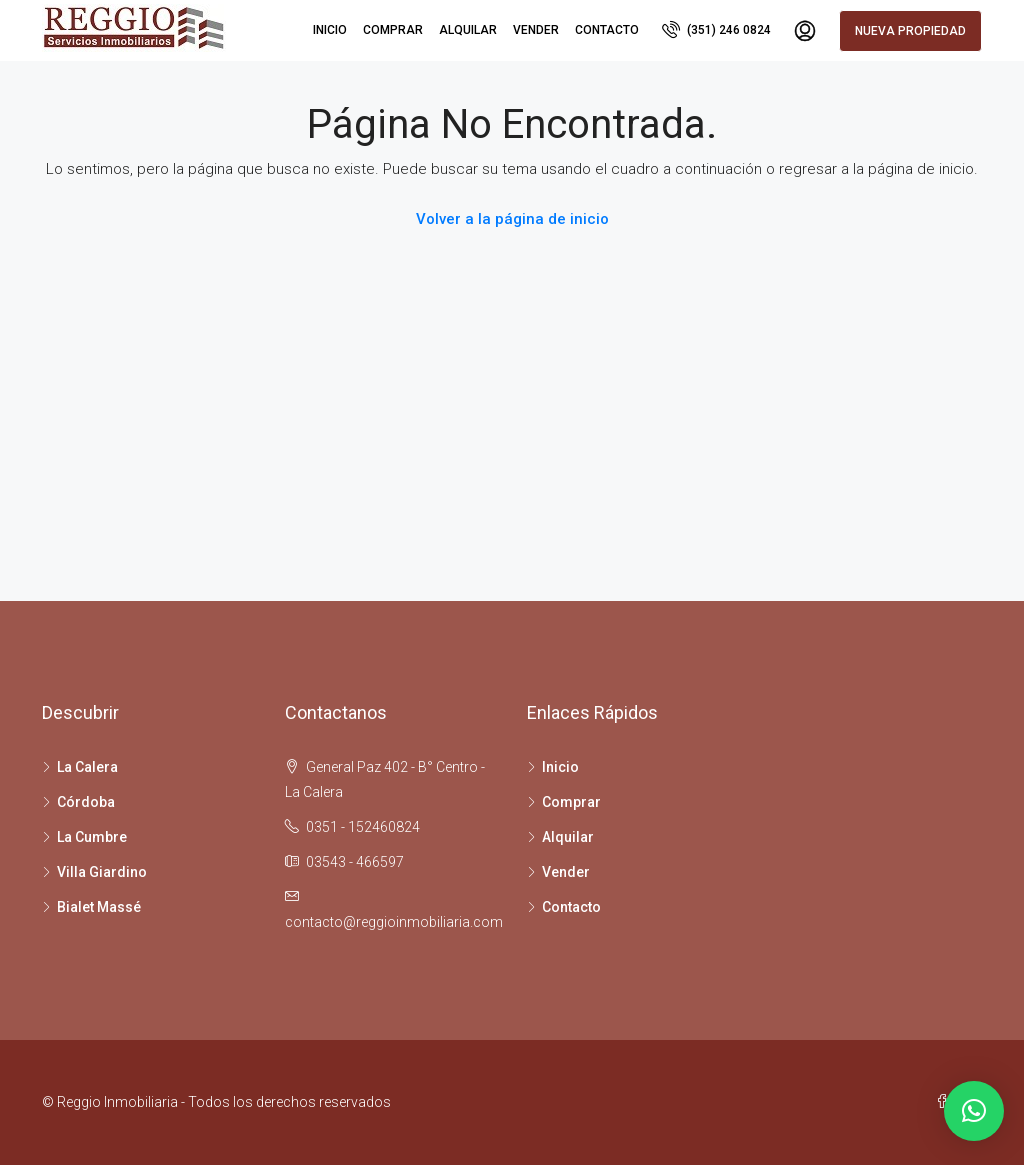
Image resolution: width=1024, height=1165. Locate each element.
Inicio (330, 30)
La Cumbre (92, 837)
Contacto (607, 30)
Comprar (393, 30)
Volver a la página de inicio (512, 219)
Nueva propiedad (910, 31)
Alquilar (468, 30)
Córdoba (86, 802)
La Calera (87, 767)
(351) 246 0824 (716, 29)
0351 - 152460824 (363, 827)
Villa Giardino (102, 872)
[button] (974, 1111)
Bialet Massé (99, 907)
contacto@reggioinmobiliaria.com (394, 922)
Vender (536, 30)
